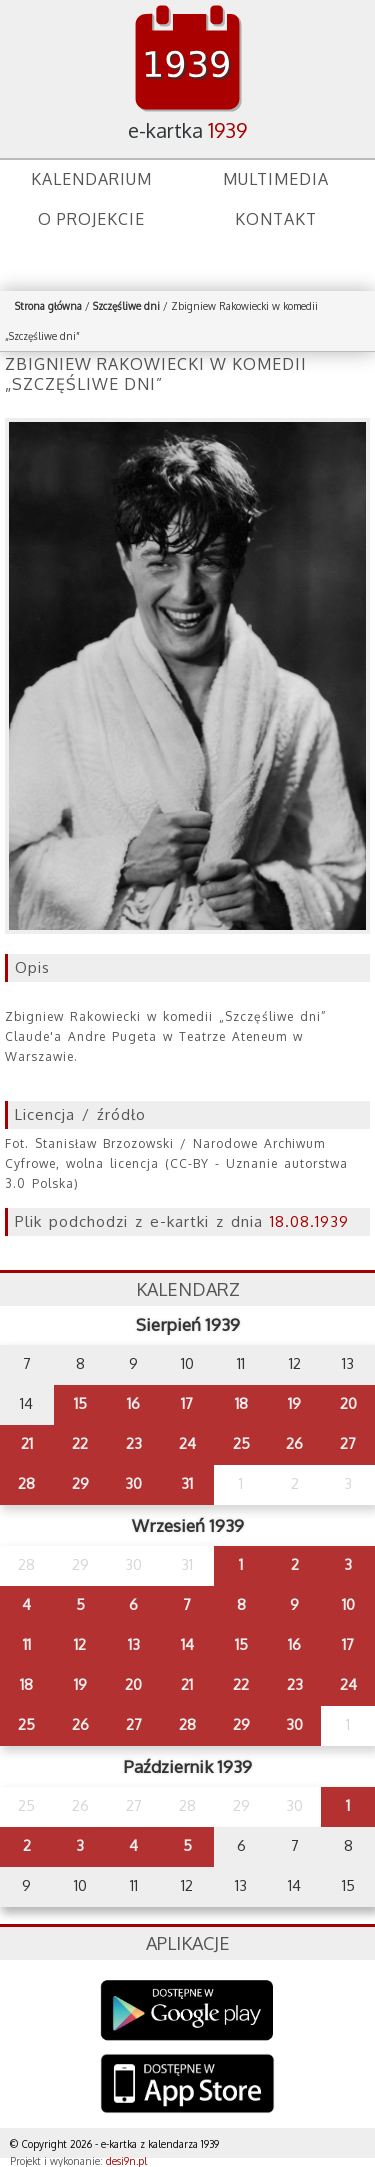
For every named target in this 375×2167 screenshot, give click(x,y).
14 (187, 1644)
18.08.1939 (309, 1221)
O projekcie (91, 219)
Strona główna (48, 306)
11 (27, 1644)
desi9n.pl (126, 2161)
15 (80, 1403)
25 (241, 1443)
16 (133, 1403)
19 (294, 1403)
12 (80, 1644)
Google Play (187, 2010)
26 (294, 1443)
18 (241, 1403)
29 (80, 1483)
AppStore (187, 2085)
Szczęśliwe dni (126, 306)
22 (80, 1443)
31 (187, 1483)
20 (348, 1403)
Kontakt (276, 219)
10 (348, 1604)
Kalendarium (91, 179)
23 (134, 1443)
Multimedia (276, 179)
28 (26, 1483)
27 (348, 1443)
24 (187, 1443)
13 (134, 1644)
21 (27, 1443)
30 (133, 1483)
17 (187, 1403)
